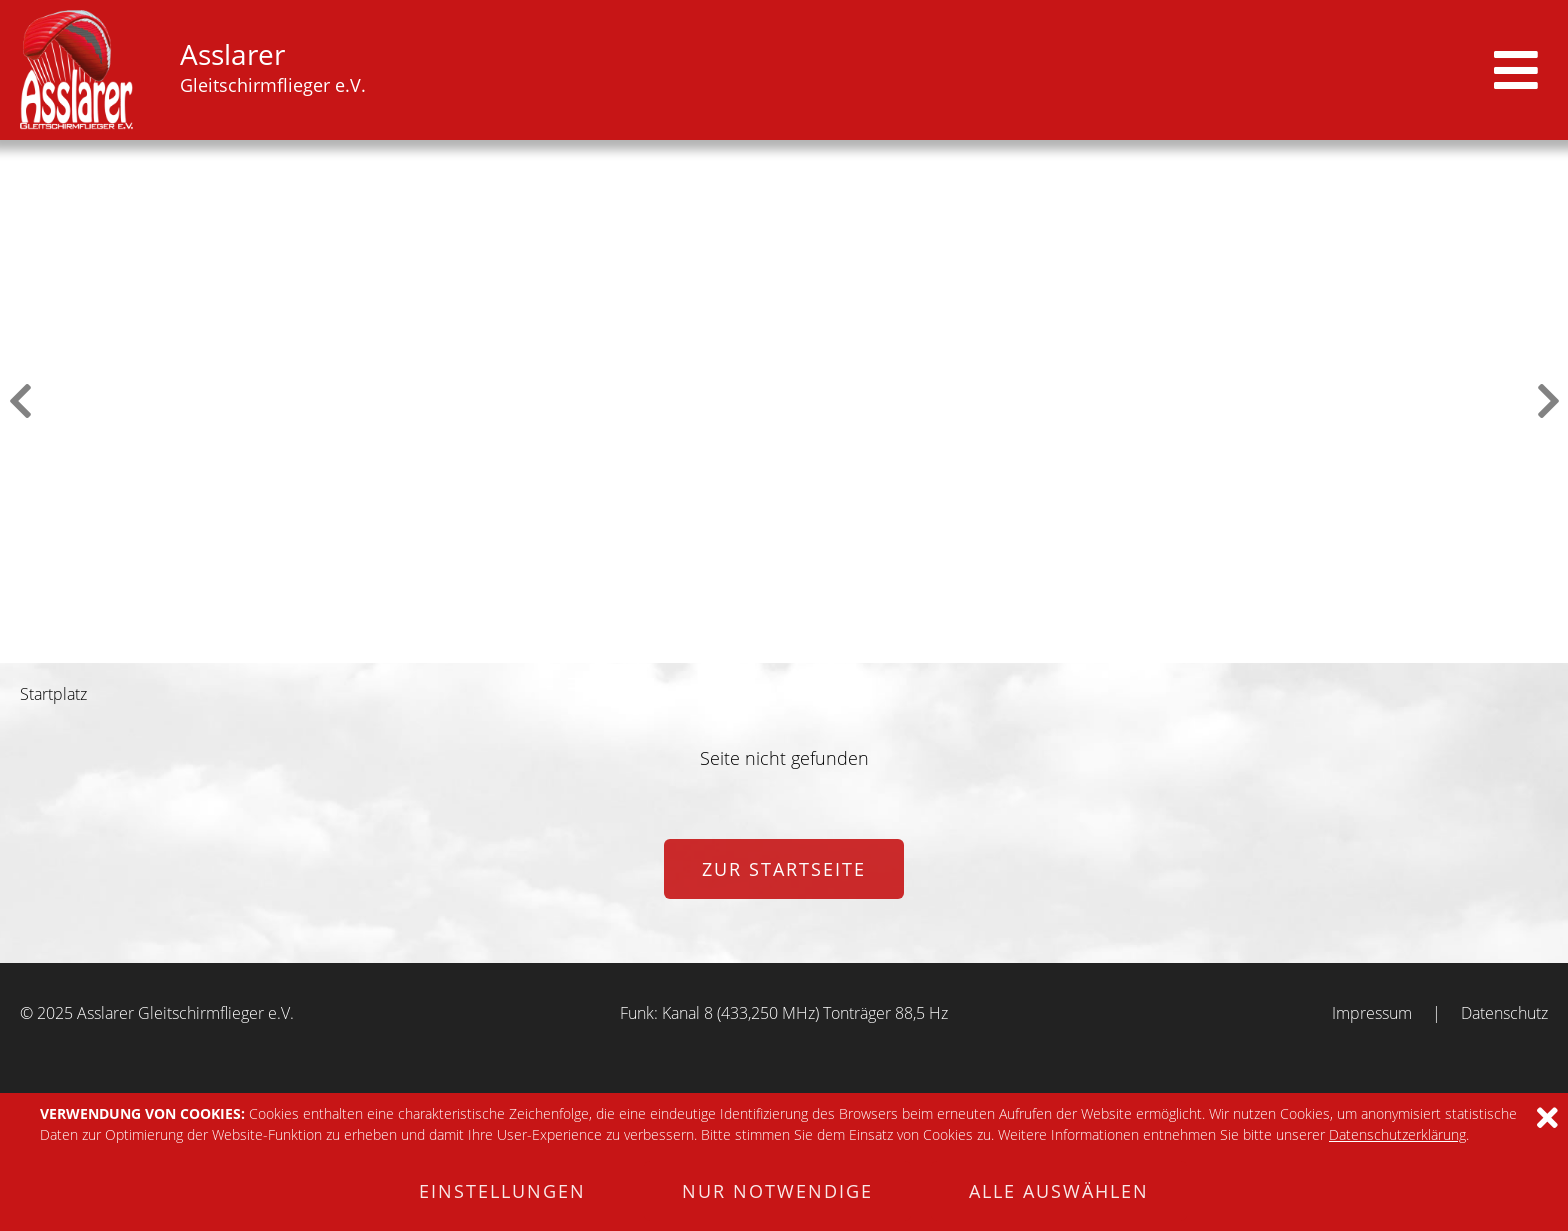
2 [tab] (745, 648)
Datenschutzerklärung (1397, 1134)
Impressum (1372, 1013)
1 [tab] (719, 648)
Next (1548, 401)
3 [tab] (771, 648)
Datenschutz (1504, 1013)
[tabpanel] (784, 401)
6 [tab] (849, 648)
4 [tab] (797, 648)
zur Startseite (784, 869)
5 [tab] (823, 648)
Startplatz (53, 694)
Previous (20, 401)
